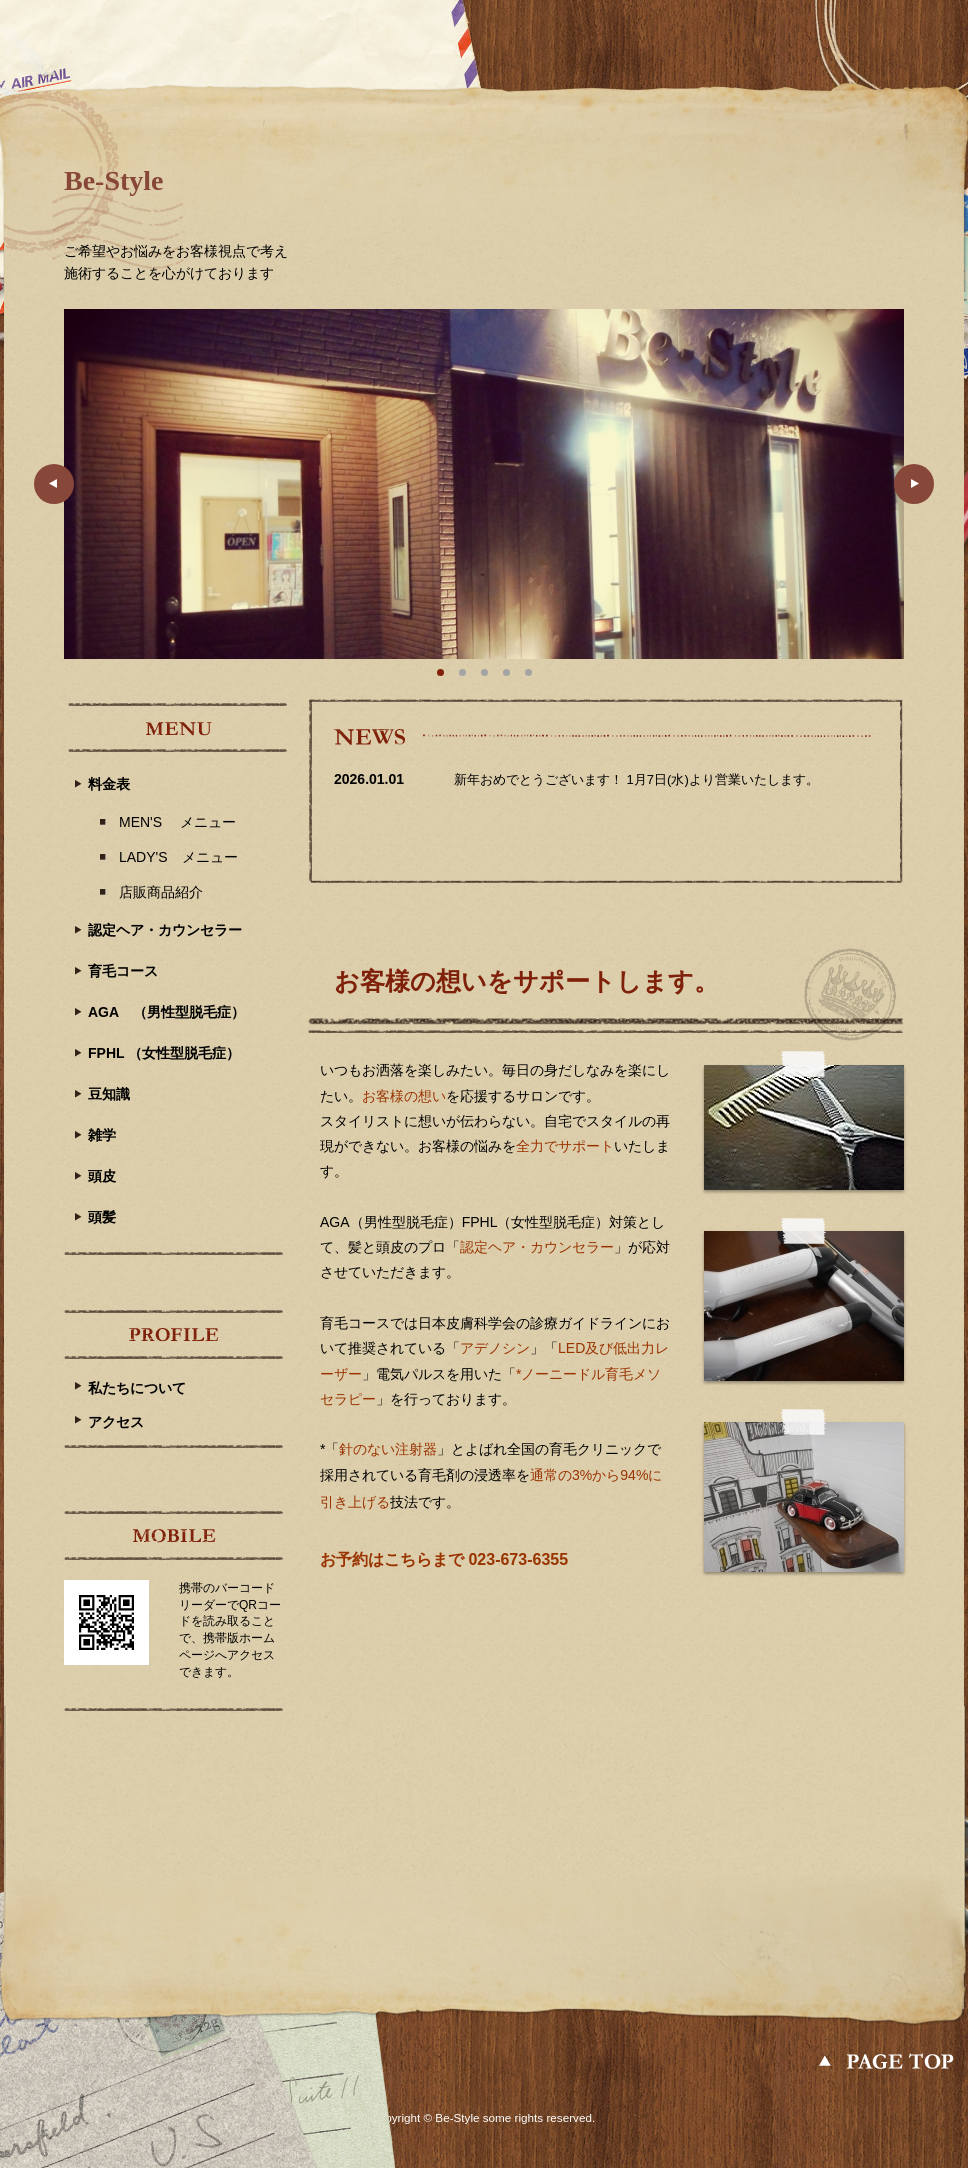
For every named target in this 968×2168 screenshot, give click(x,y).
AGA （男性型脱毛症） (166, 1012)
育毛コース (123, 971)
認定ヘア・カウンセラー (165, 930)
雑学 (102, 1135)
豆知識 (109, 1094)
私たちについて (137, 1388)
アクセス (116, 1422)
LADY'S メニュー (178, 857)
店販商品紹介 (161, 892)
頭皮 (102, 1176)
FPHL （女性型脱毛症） (164, 1053)
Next (914, 484)
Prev (54, 484)
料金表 (109, 784)
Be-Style (114, 180)
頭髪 (102, 1217)
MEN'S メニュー (177, 822)
